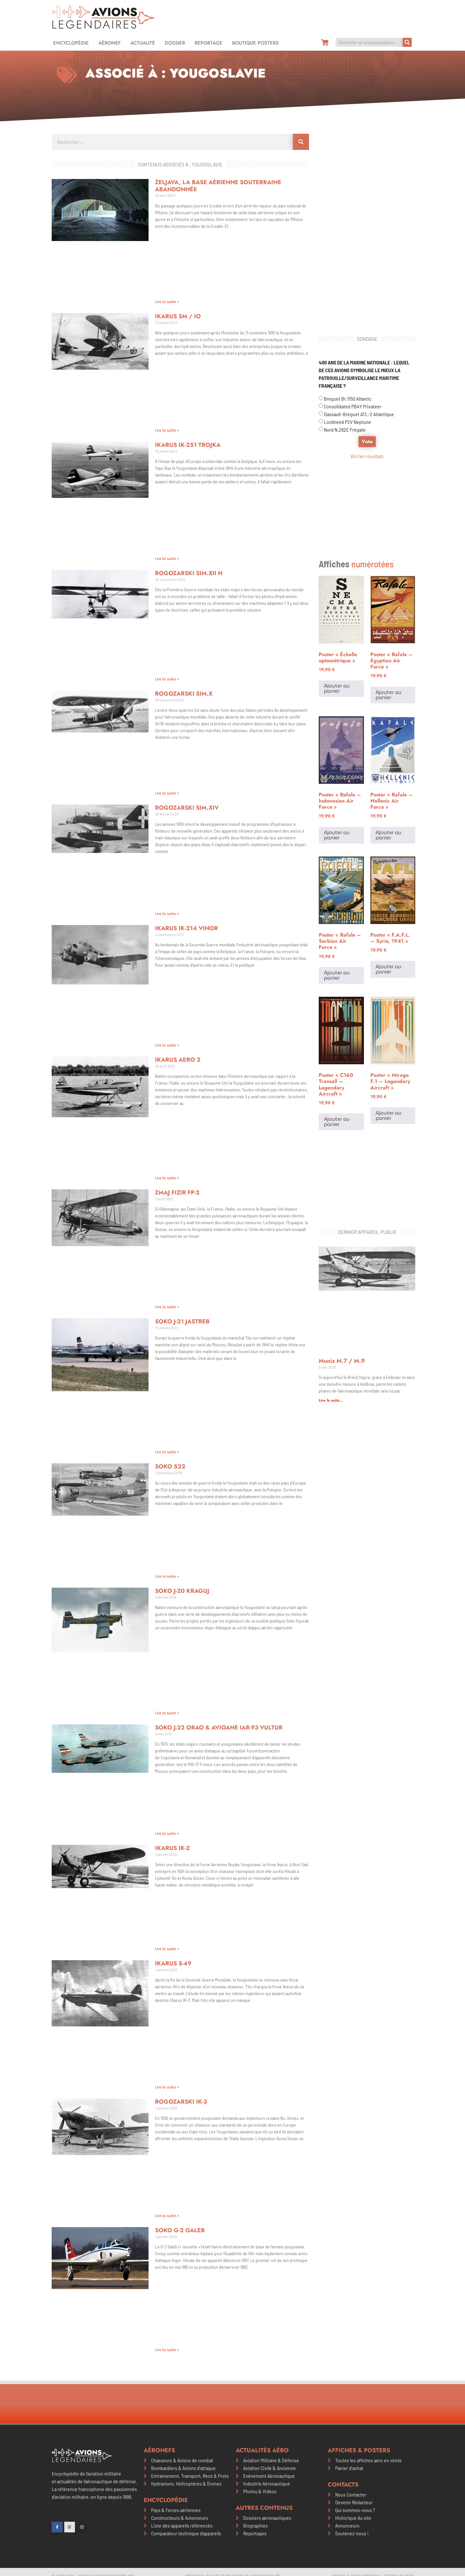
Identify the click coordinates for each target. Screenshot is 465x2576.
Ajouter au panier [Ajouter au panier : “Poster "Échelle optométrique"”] (337, 688)
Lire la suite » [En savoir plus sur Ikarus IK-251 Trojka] (167, 558)
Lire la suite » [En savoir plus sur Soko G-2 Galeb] (167, 2350)
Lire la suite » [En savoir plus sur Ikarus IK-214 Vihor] (167, 1045)
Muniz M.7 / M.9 (342, 1361)
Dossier (175, 43)
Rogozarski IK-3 (181, 2102)
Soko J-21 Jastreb (182, 1321)
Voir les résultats (367, 456)
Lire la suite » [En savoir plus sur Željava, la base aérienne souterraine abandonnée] (167, 302)
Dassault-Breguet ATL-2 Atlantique (359, 414)
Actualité (142, 43)
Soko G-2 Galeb (180, 2230)
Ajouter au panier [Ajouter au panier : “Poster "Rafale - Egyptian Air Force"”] (388, 694)
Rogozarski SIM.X (183, 693)
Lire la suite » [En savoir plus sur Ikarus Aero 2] (167, 1178)
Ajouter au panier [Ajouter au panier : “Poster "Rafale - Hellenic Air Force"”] (388, 835)
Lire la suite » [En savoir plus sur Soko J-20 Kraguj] (167, 1713)
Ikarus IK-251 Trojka (188, 445)
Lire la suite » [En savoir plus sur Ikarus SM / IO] (167, 430)
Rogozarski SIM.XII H (188, 573)
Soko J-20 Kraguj (182, 1591)
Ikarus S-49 (173, 1963)
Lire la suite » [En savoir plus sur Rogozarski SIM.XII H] (167, 679)
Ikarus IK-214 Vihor (186, 928)
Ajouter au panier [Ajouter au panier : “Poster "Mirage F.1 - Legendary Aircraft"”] (388, 1115)
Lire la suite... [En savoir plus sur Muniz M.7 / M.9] (331, 1400)
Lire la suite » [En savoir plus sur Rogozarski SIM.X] (167, 793)
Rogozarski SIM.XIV (187, 808)
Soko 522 (170, 1466)
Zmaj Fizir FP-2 (177, 1192)
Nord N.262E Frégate (345, 429)
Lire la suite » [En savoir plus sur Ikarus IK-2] (167, 1949)
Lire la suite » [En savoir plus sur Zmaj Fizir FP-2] (167, 1307)
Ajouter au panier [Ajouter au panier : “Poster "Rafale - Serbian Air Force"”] (337, 975)
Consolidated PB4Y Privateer (352, 406)
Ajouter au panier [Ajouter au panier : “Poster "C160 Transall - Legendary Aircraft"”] (337, 1121)
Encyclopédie (71, 43)
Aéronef (109, 43)
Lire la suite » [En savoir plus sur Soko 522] (167, 1576)
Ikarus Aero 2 (178, 1060)
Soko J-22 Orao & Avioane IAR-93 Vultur (219, 1727)
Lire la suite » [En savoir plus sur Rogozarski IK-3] (167, 2216)
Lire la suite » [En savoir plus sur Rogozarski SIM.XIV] (167, 913)
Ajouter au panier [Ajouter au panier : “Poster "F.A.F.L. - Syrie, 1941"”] (388, 969)
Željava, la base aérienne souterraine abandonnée (218, 186)
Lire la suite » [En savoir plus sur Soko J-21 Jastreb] (167, 1452)
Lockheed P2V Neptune (347, 422)
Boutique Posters (255, 43)
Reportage (208, 43)
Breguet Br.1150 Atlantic (347, 398)
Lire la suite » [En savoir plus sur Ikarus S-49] (167, 2087)
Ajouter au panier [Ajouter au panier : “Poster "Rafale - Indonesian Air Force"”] (337, 835)
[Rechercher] (407, 42)
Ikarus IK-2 (172, 1848)
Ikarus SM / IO (178, 316)
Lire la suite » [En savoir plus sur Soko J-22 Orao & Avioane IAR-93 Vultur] (167, 1833)
